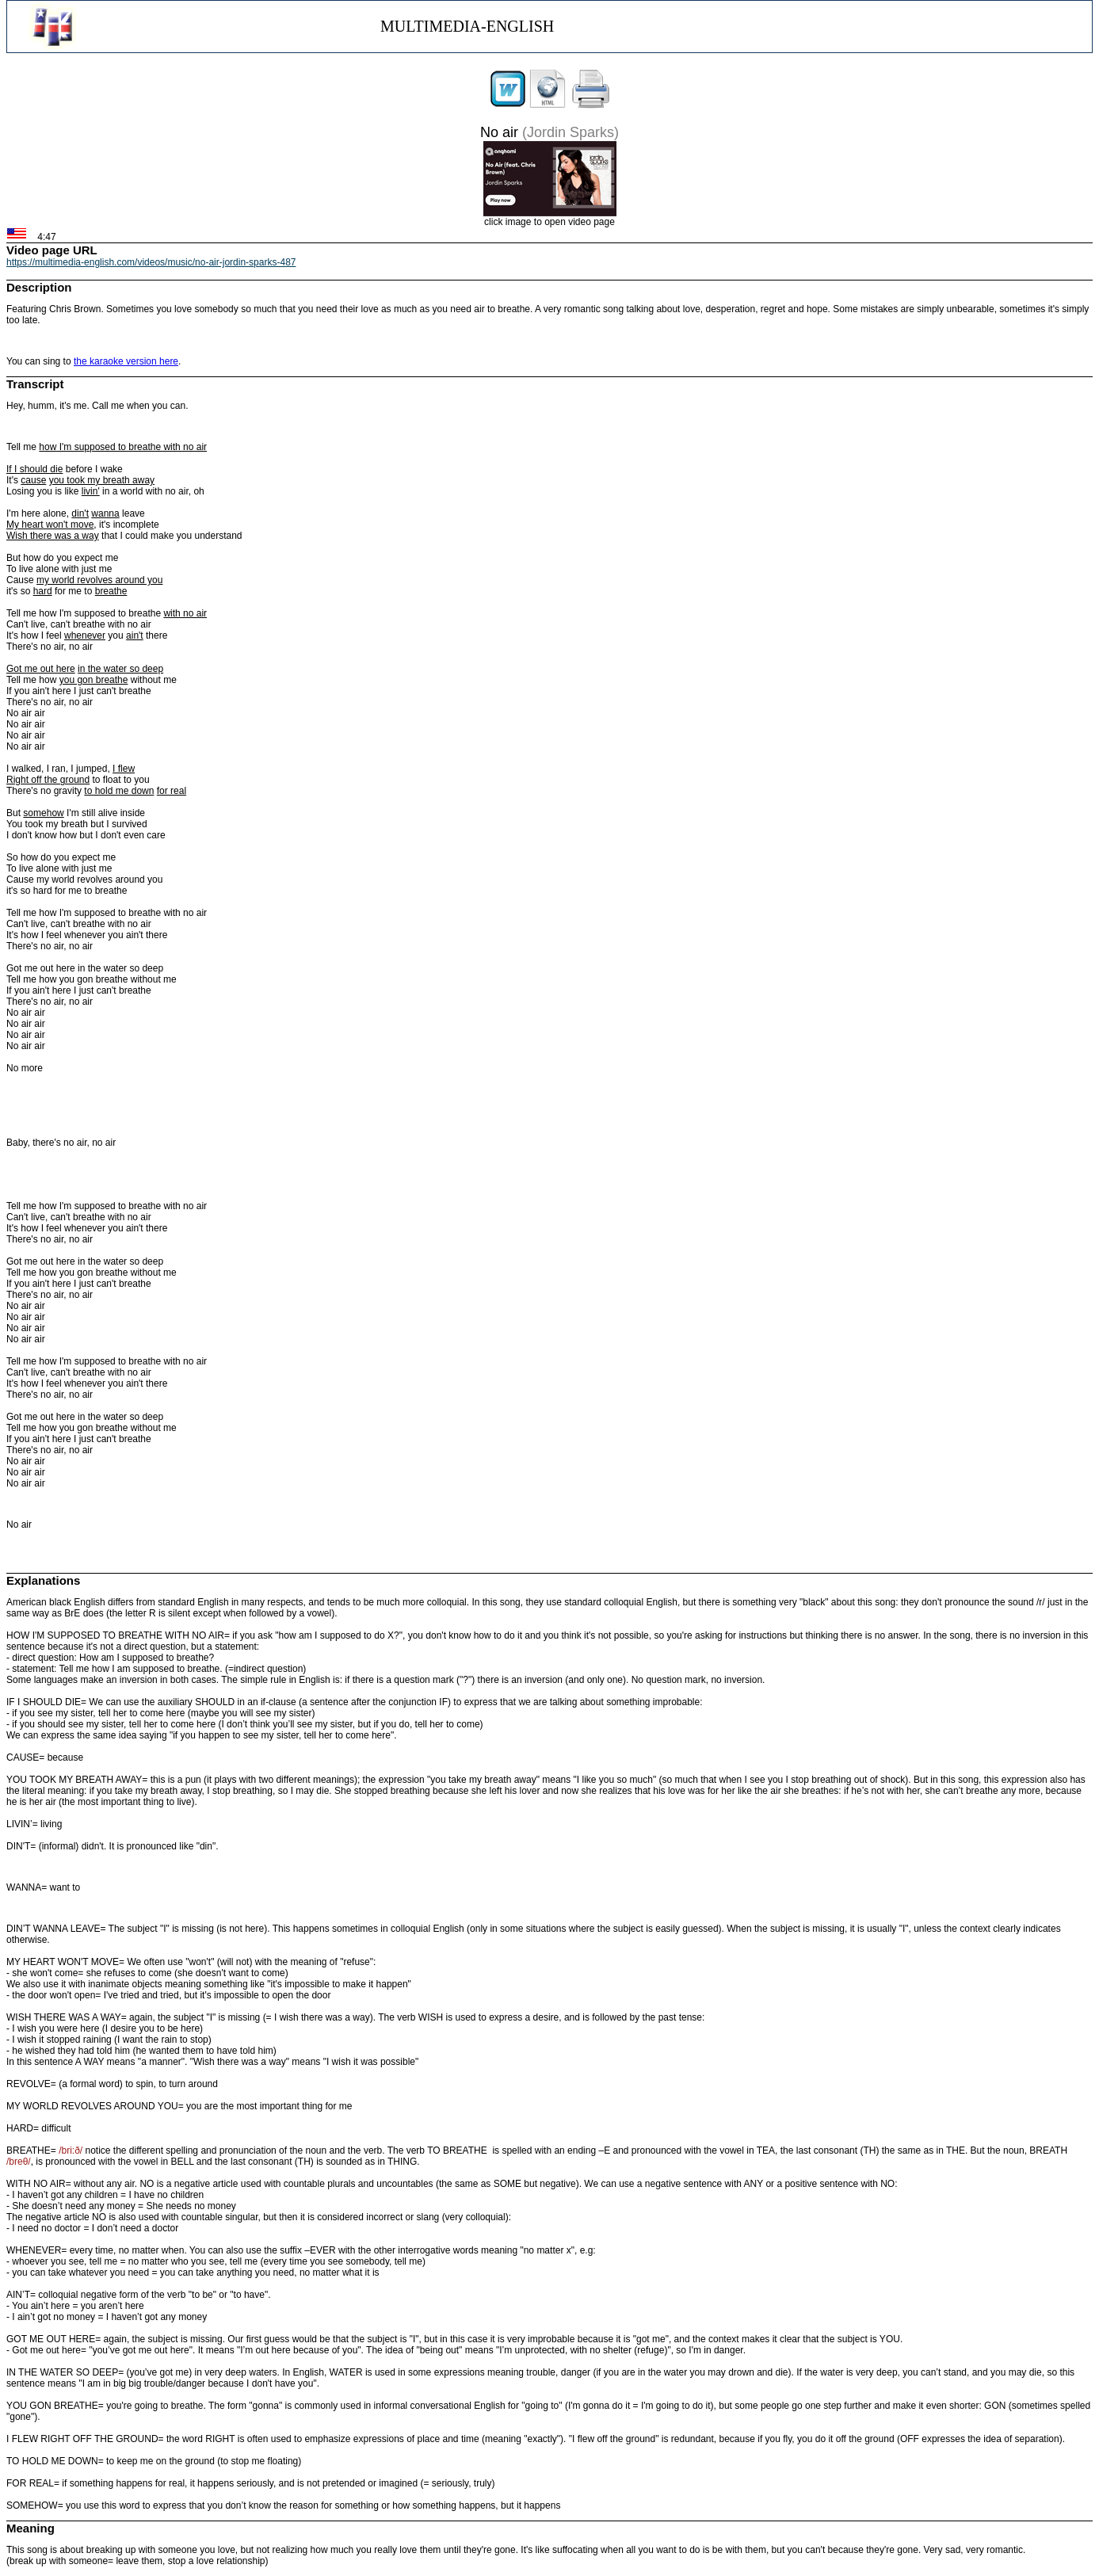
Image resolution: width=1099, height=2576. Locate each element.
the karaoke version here (126, 361)
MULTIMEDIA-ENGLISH (467, 26)
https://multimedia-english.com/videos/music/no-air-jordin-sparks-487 (151, 262)
